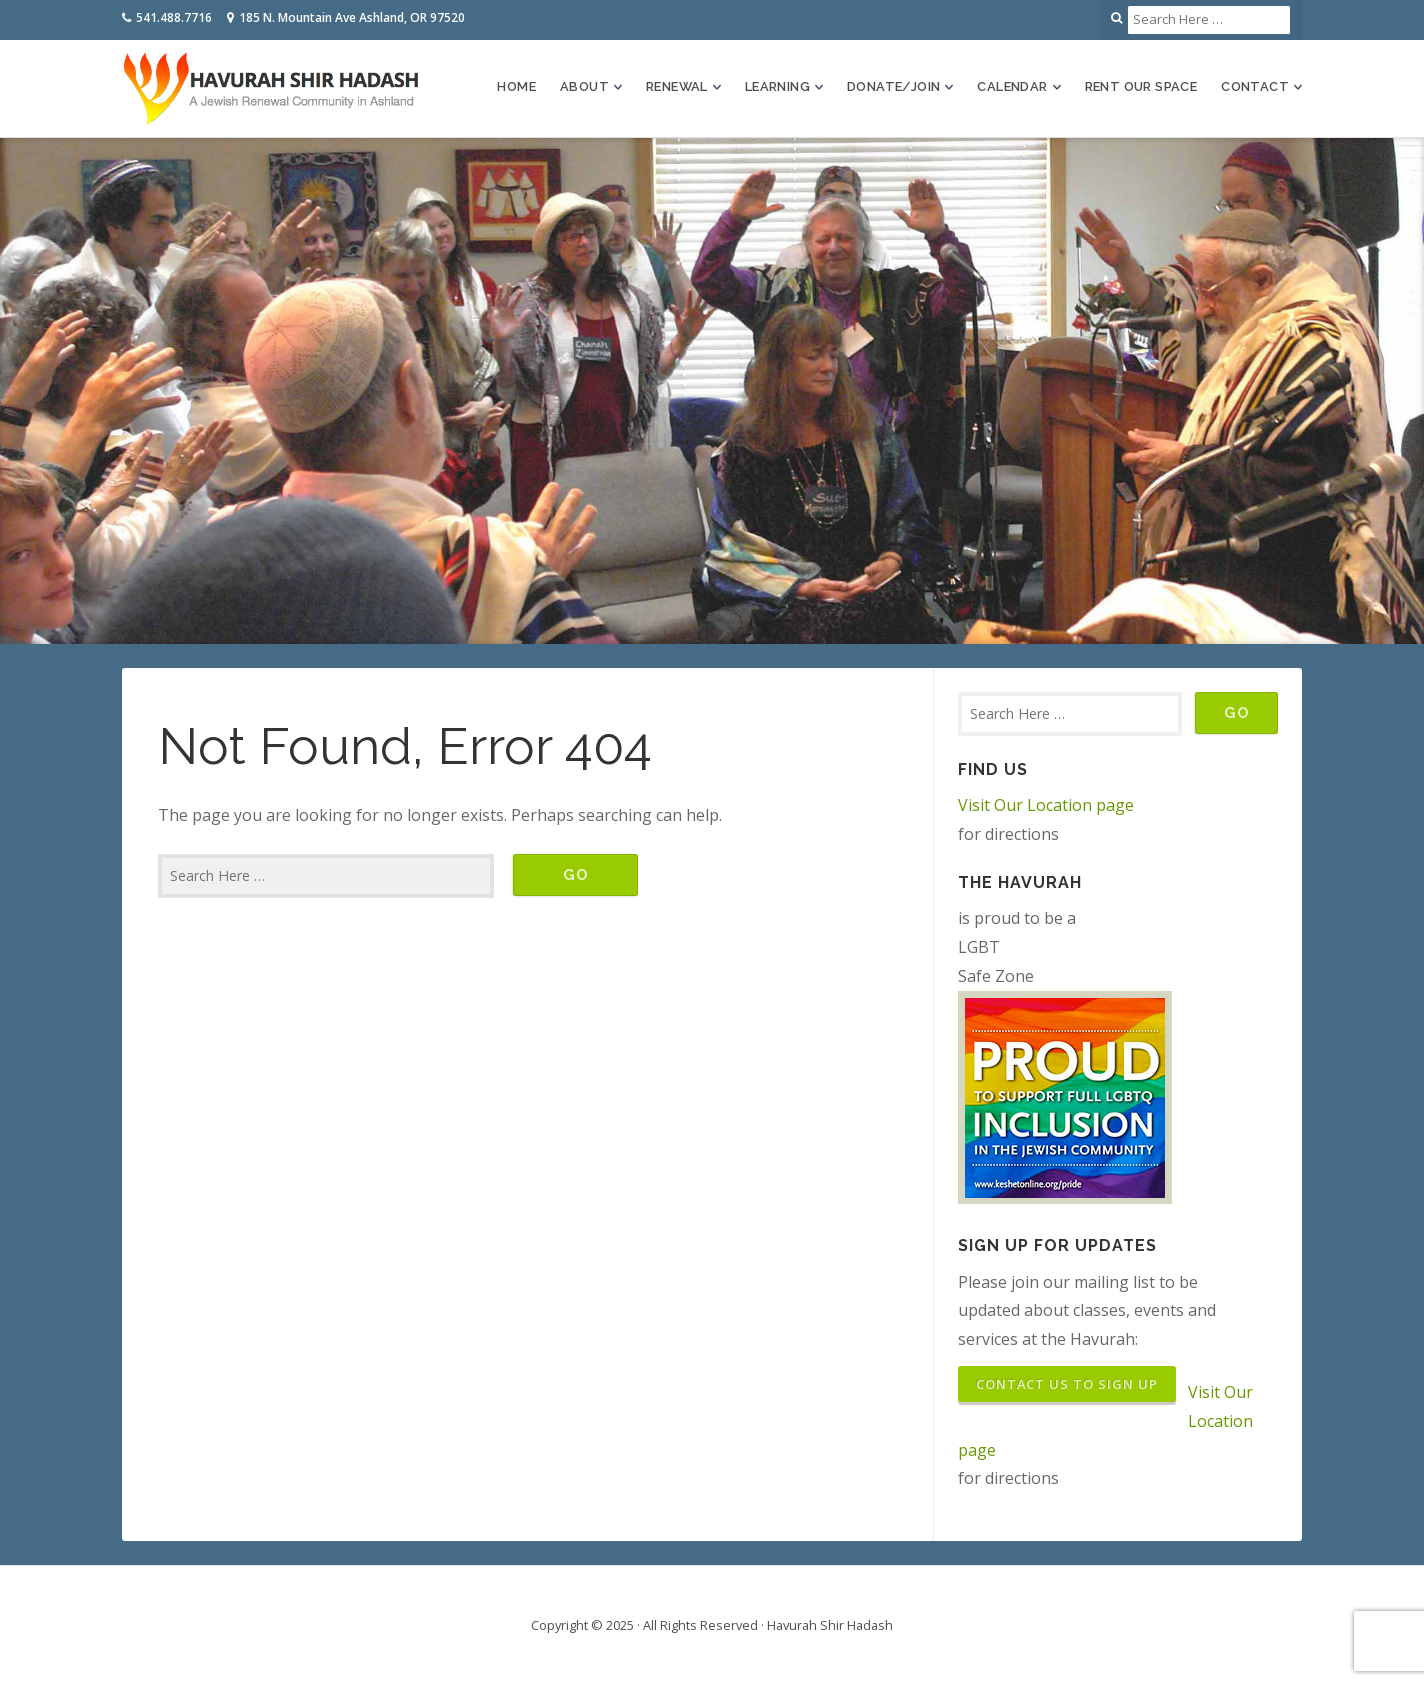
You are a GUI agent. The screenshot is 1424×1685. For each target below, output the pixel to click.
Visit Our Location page (1046, 805)
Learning (777, 86)
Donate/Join (893, 86)
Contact (1255, 86)
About (584, 86)
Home (516, 86)
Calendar (1012, 86)
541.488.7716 (174, 17)
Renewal (677, 86)
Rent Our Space (1141, 86)
